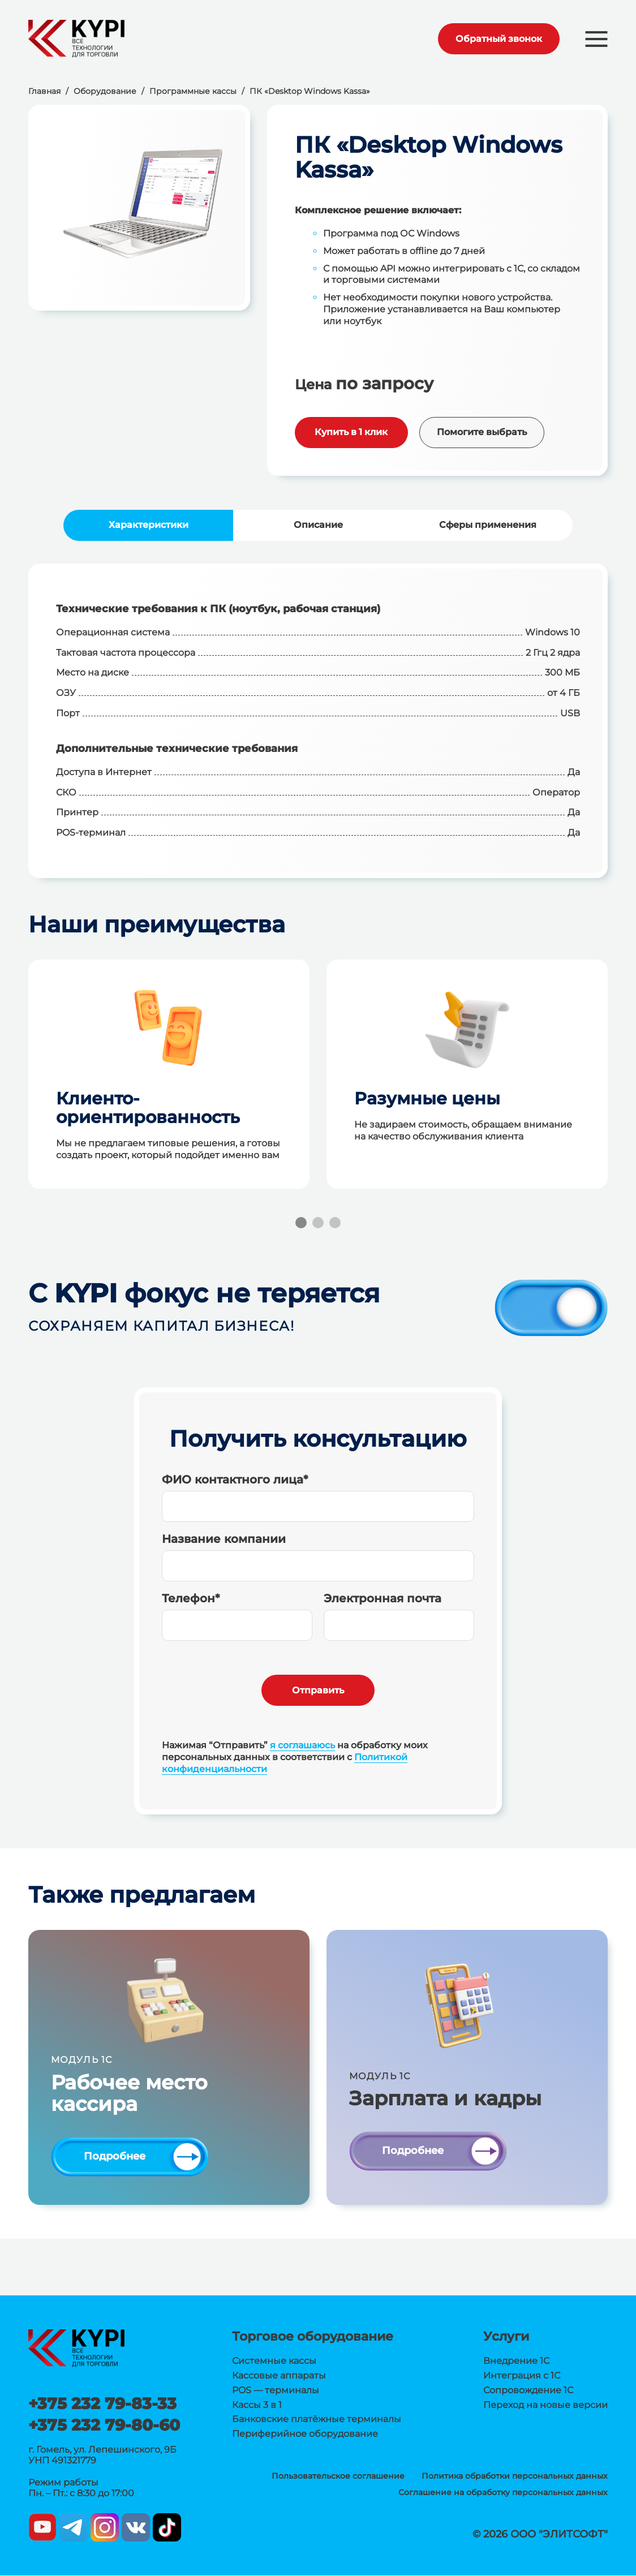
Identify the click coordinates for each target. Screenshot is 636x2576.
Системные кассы (274, 2361)
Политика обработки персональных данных (515, 2477)
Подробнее (114, 2157)
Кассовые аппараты (279, 2376)
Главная (44, 91)
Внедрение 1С (516, 2361)
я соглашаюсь (302, 1745)
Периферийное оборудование (305, 2434)
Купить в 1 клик (351, 432)
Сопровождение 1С (528, 2391)
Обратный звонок (496, 38)
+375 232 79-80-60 (104, 2426)
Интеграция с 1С (521, 2376)
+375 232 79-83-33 (102, 2404)
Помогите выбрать (482, 432)
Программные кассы (193, 91)
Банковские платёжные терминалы (316, 2420)
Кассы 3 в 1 (257, 2405)
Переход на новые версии (545, 2405)
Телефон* (191, 1598)
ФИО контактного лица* (235, 1479)
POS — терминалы (275, 2391)
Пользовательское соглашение (338, 2477)
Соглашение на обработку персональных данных (503, 2493)
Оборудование (105, 91)
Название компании (224, 1539)
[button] (596, 39)
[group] (139, 207)
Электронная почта (382, 1598)
